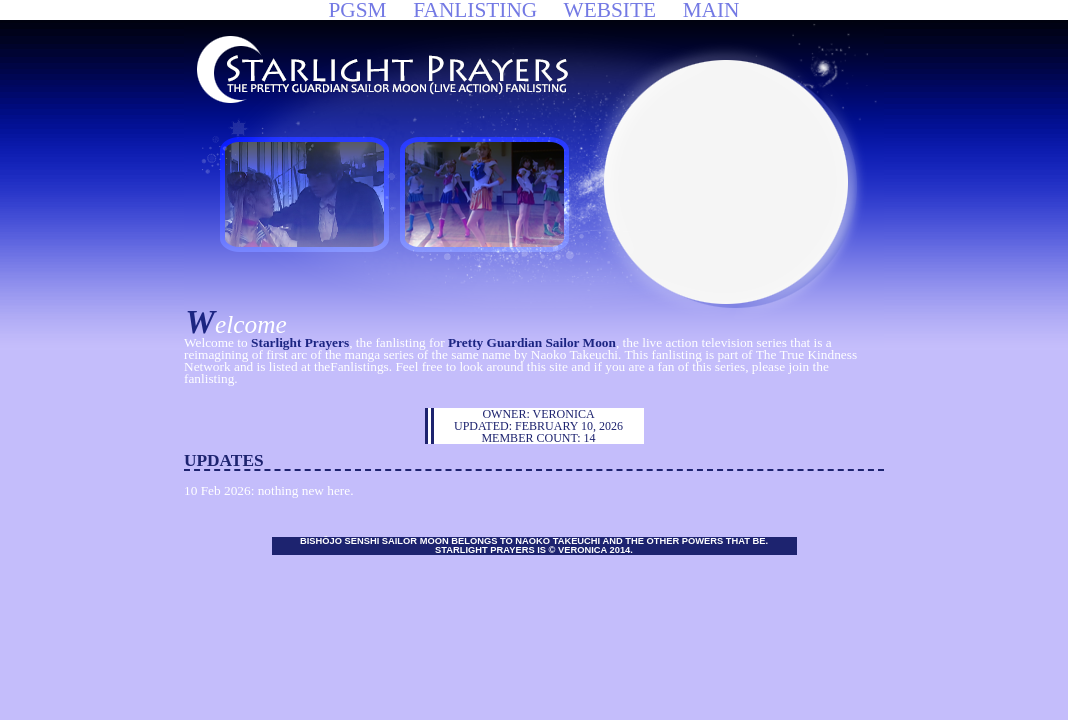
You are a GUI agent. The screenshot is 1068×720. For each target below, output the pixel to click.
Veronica (564, 414)
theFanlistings (351, 366)
